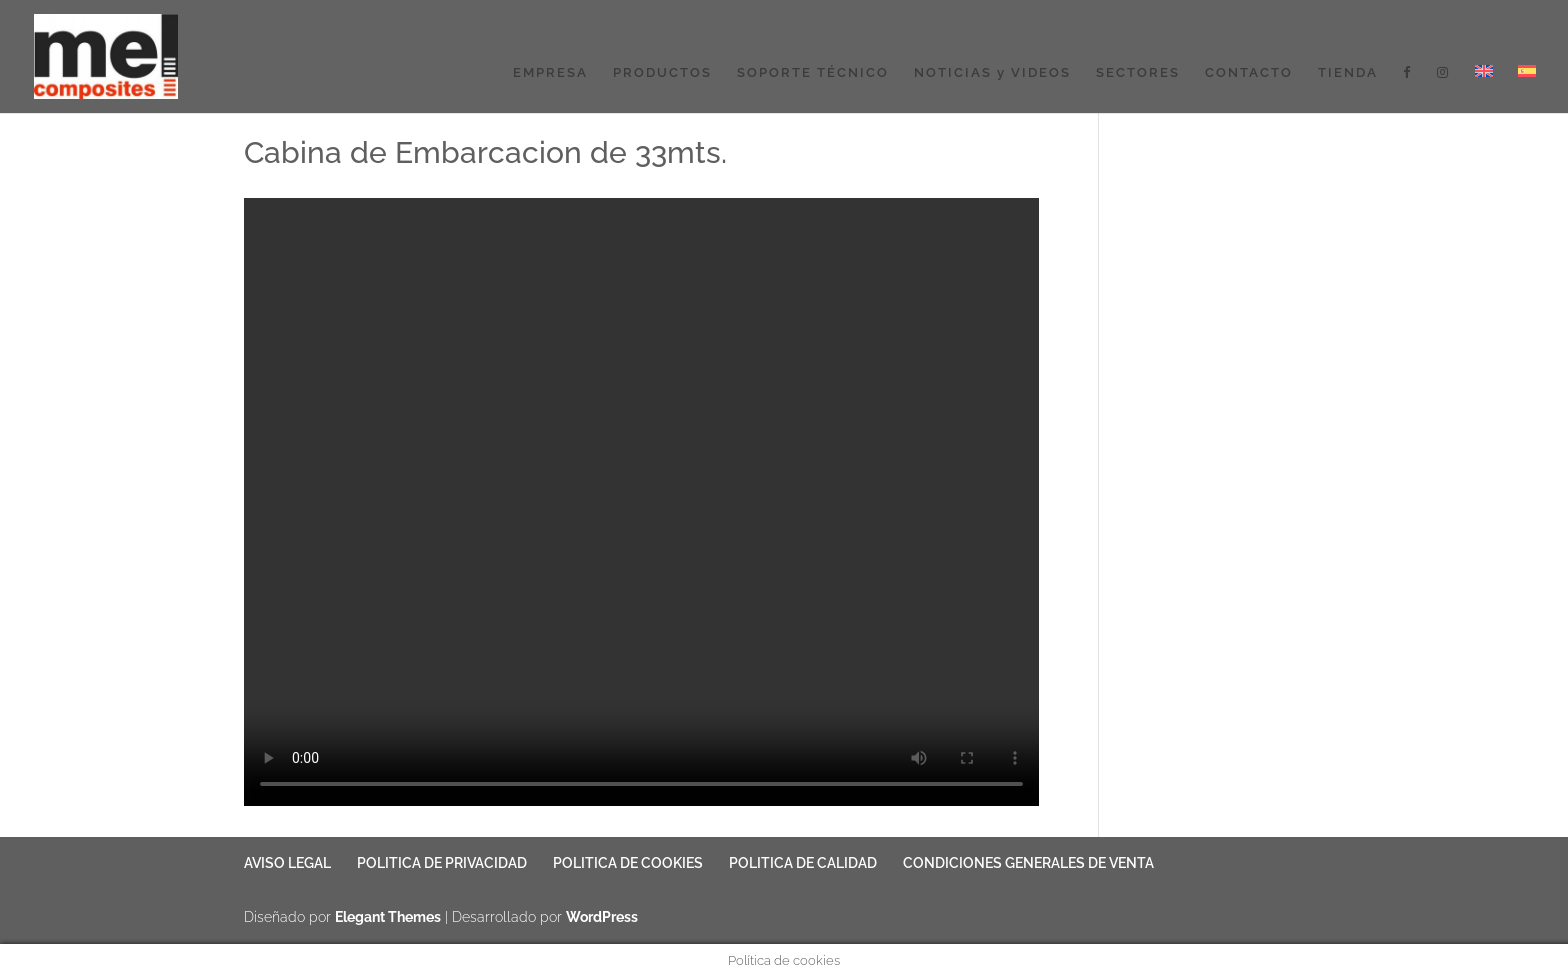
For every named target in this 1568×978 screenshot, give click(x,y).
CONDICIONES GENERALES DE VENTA (1028, 863)
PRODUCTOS (662, 73)
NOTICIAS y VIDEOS (992, 73)
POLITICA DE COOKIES (628, 863)
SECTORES (1138, 73)
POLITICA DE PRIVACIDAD (442, 863)
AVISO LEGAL (287, 863)
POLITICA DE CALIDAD (803, 863)
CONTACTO (1249, 73)
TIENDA (1348, 73)
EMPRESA (550, 73)
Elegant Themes (388, 917)
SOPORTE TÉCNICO (813, 73)
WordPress (602, 917)
